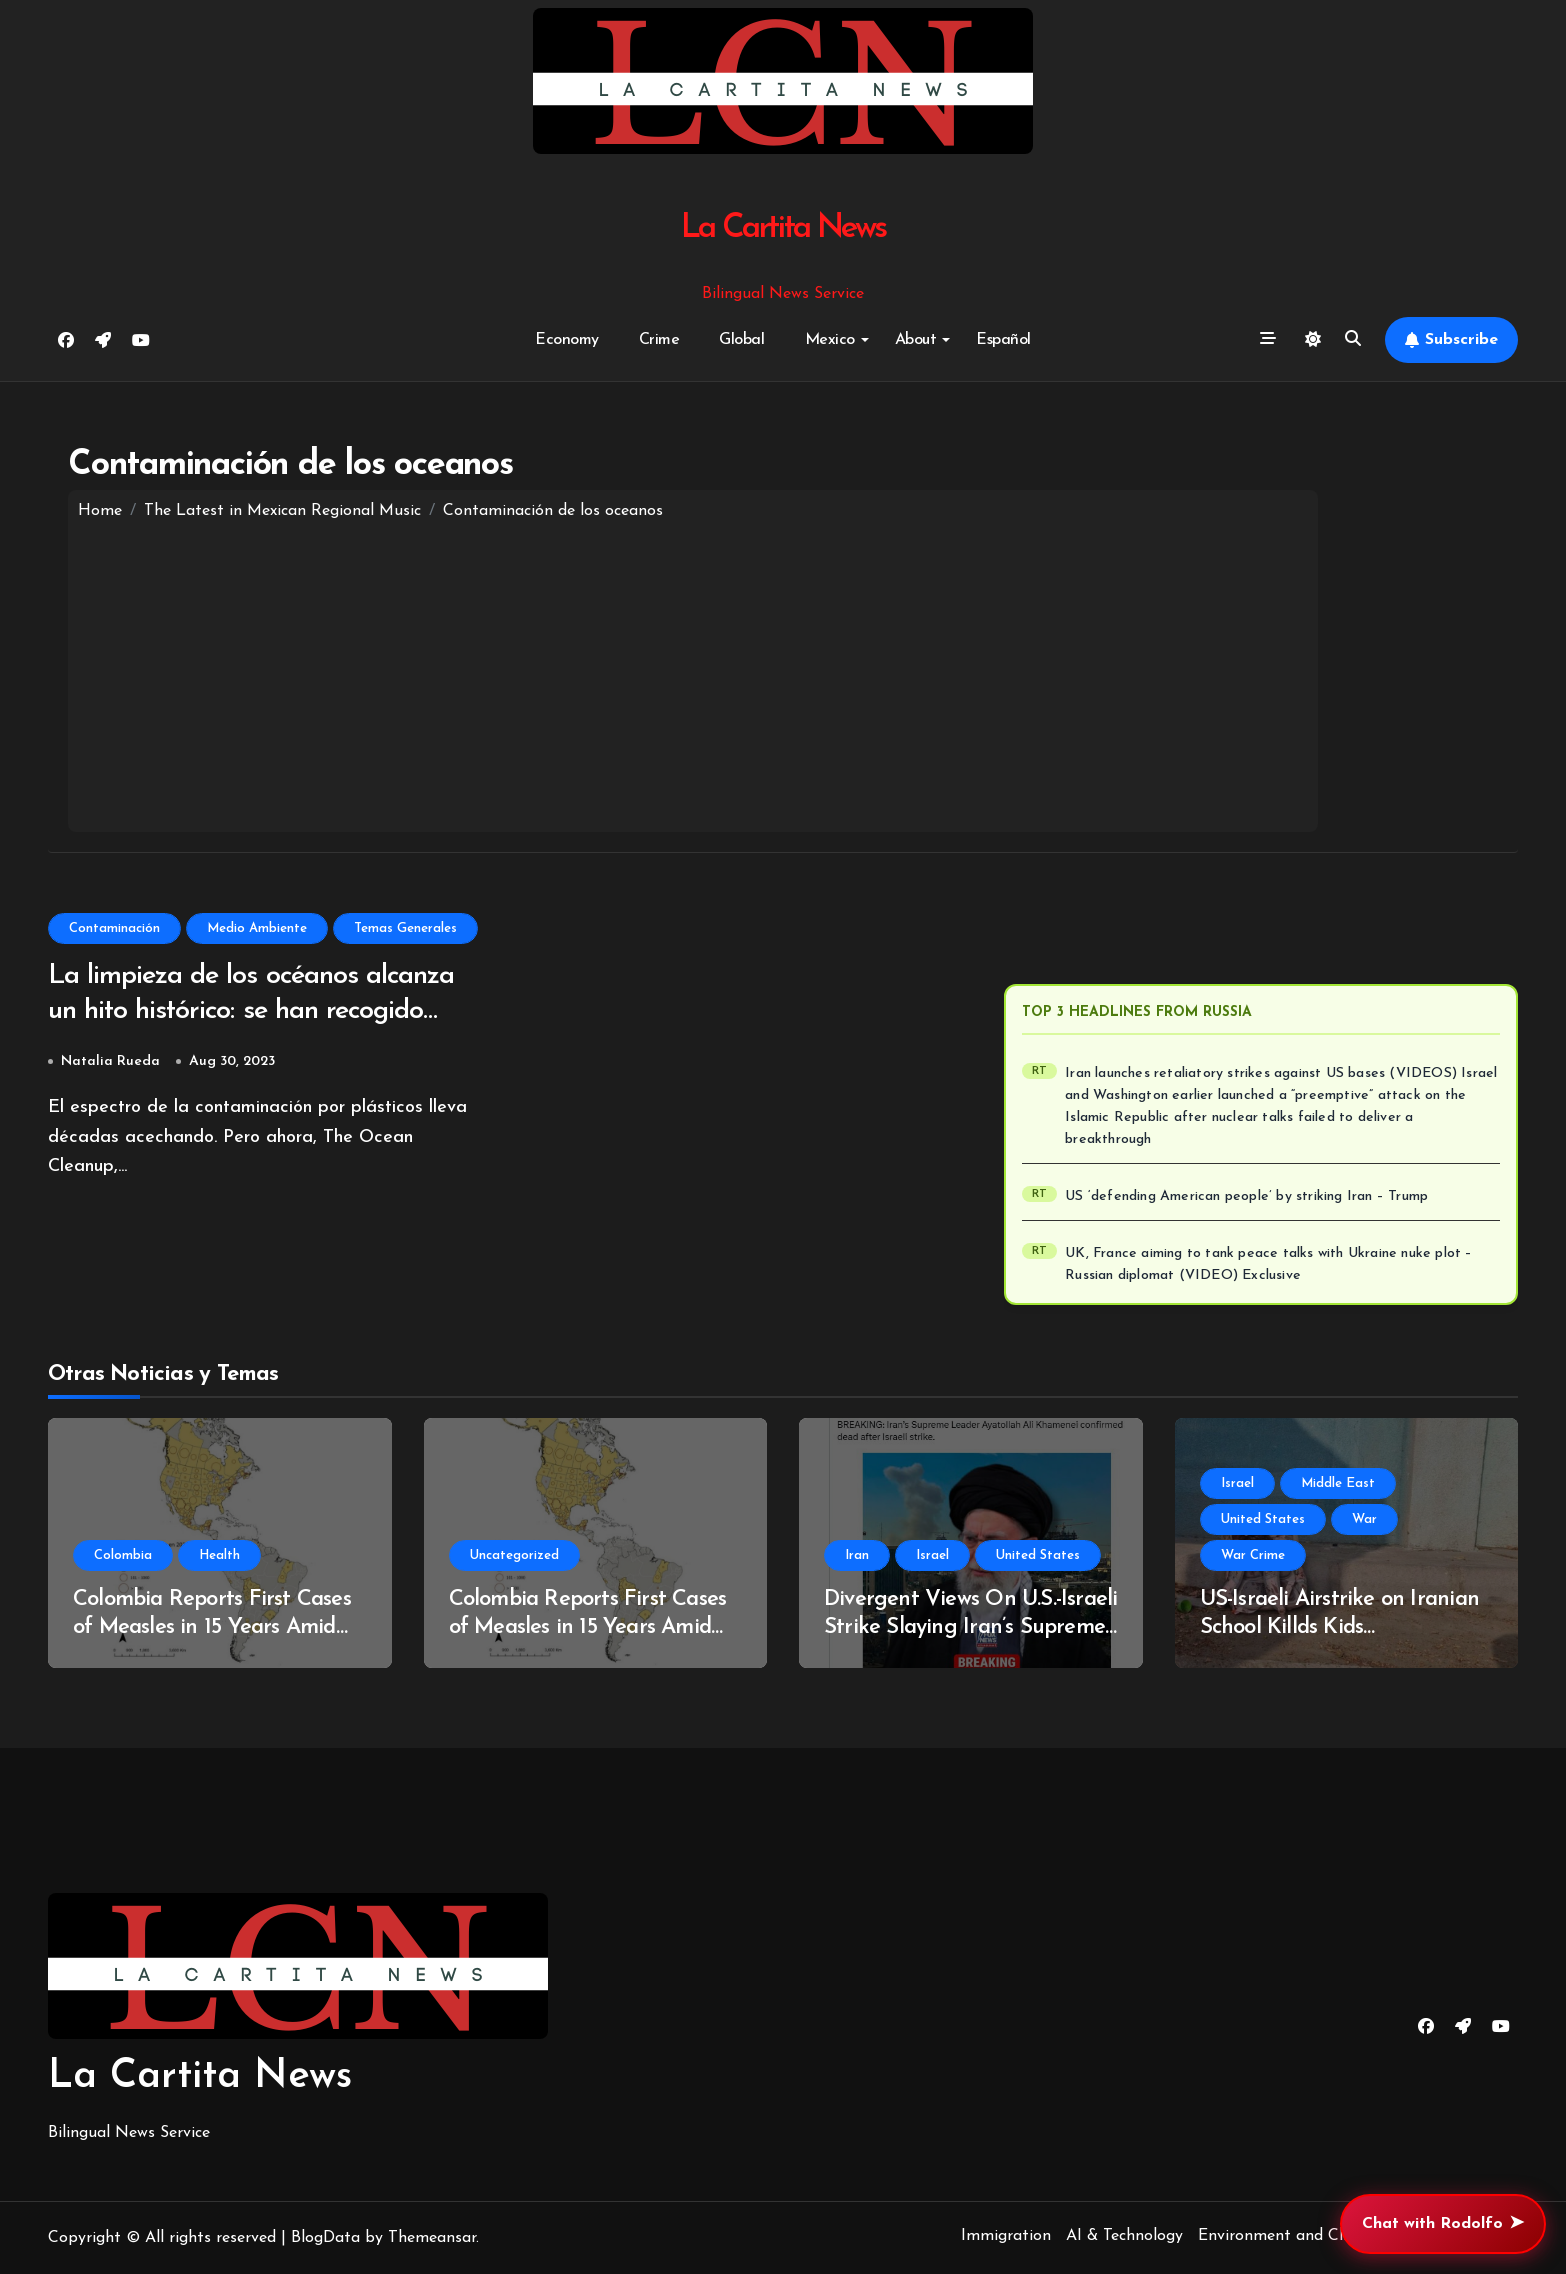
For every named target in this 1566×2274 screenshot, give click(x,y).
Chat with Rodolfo (1443, 2224)
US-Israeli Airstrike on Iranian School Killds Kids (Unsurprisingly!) (1339, 1628)
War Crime (1253, 1555)
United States (1038, 1555)
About (923, 340)
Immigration (1006, 2236)
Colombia (123, 1555)
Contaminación (114, 928)
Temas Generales (405, 928)
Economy (567, 340)
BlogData (325, 2238)
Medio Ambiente (257, 928)
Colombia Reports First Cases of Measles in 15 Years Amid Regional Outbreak (212, 1628)
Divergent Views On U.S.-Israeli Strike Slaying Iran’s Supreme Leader (970, 1628)
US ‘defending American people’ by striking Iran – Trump (1246, 1196)
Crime (659, 340)
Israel (932, 1555)
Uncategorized (514, 1555)
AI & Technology (1124, 2236)
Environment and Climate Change (1321, 2236)
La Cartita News (783, 228)
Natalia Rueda (110, 1061)
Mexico (837, 340)
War (1364, 1519)
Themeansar (432, 2238)
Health (219, 1555)
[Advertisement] (693, 672)
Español (1003, 340)
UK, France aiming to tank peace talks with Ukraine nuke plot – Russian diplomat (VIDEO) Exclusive (1269, 1264)
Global (741, 340)
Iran (857, 1555)
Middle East (1338, 1483)
